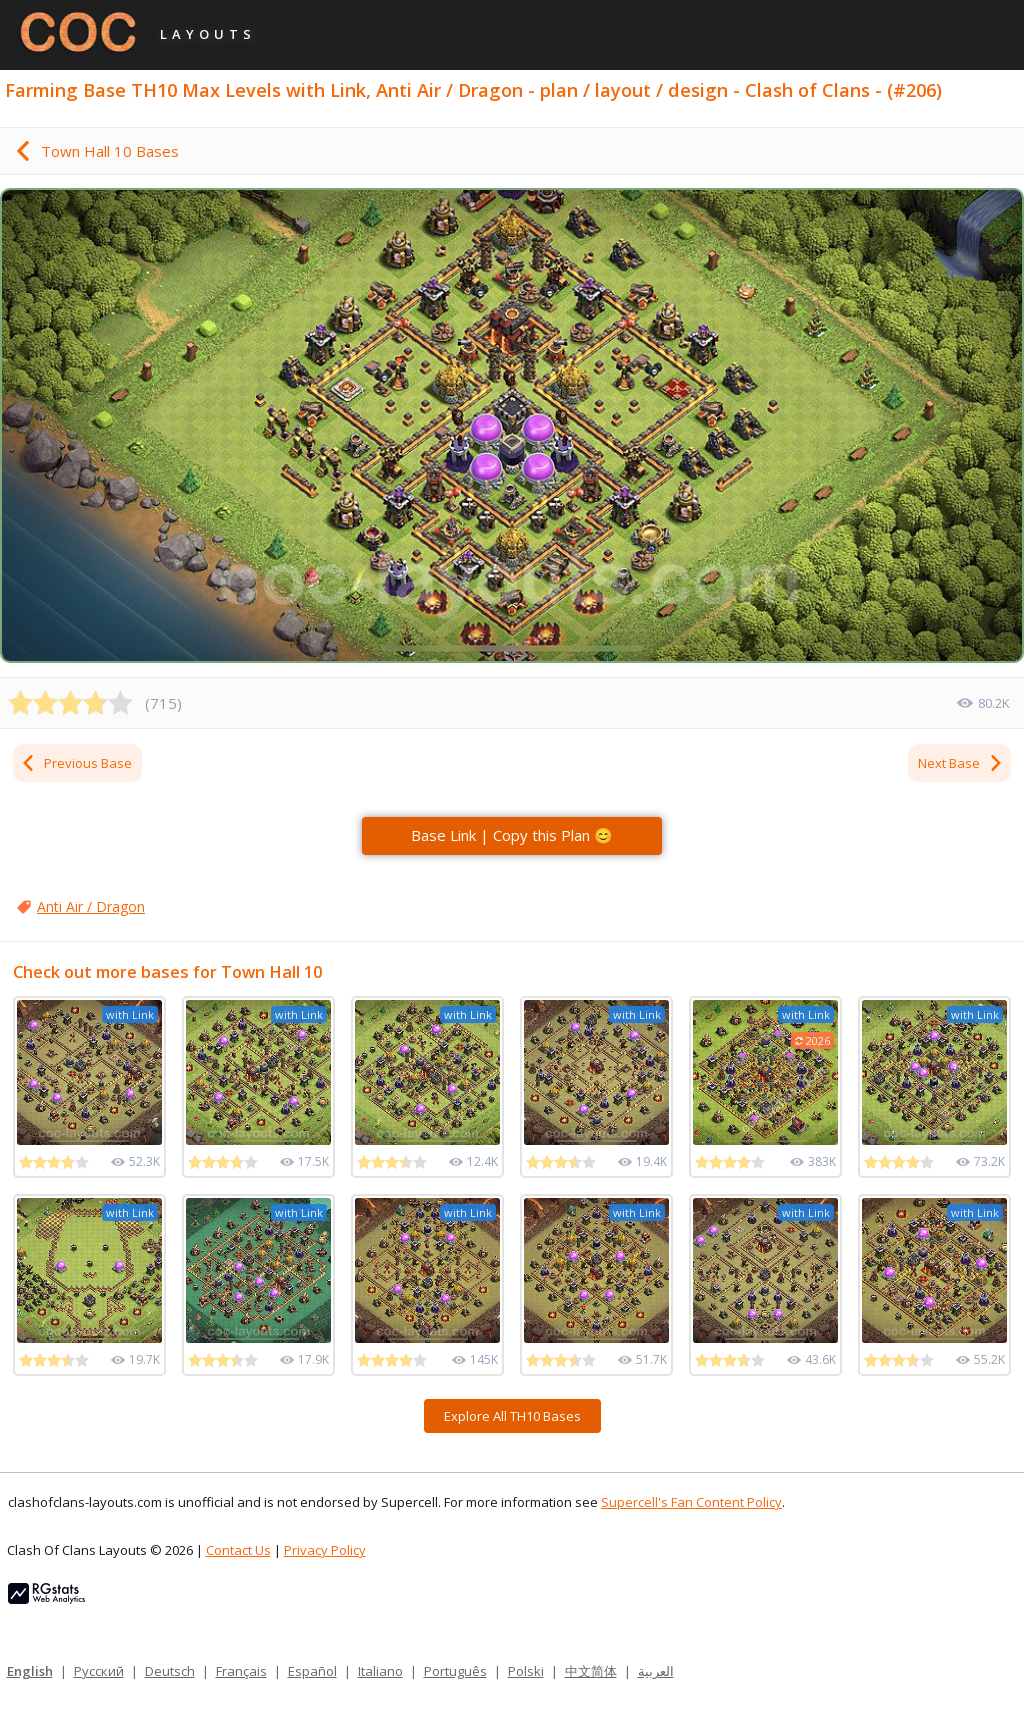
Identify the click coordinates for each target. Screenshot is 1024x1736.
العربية (656, 1671)
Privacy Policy (325, 1550)
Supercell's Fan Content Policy (691, 1502)
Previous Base (76, 763)
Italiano (380, 1671)
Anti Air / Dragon (91, 906)
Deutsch (170, 1671)
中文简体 (591, 1671)
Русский (99, 1671)
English (30, 1671)
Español (312, 1671)
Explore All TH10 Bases (512, 1416)
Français (241, 1671)
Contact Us (238, 1550)
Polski (526, 1671)
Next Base (961, 763)
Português (455, 1671)
